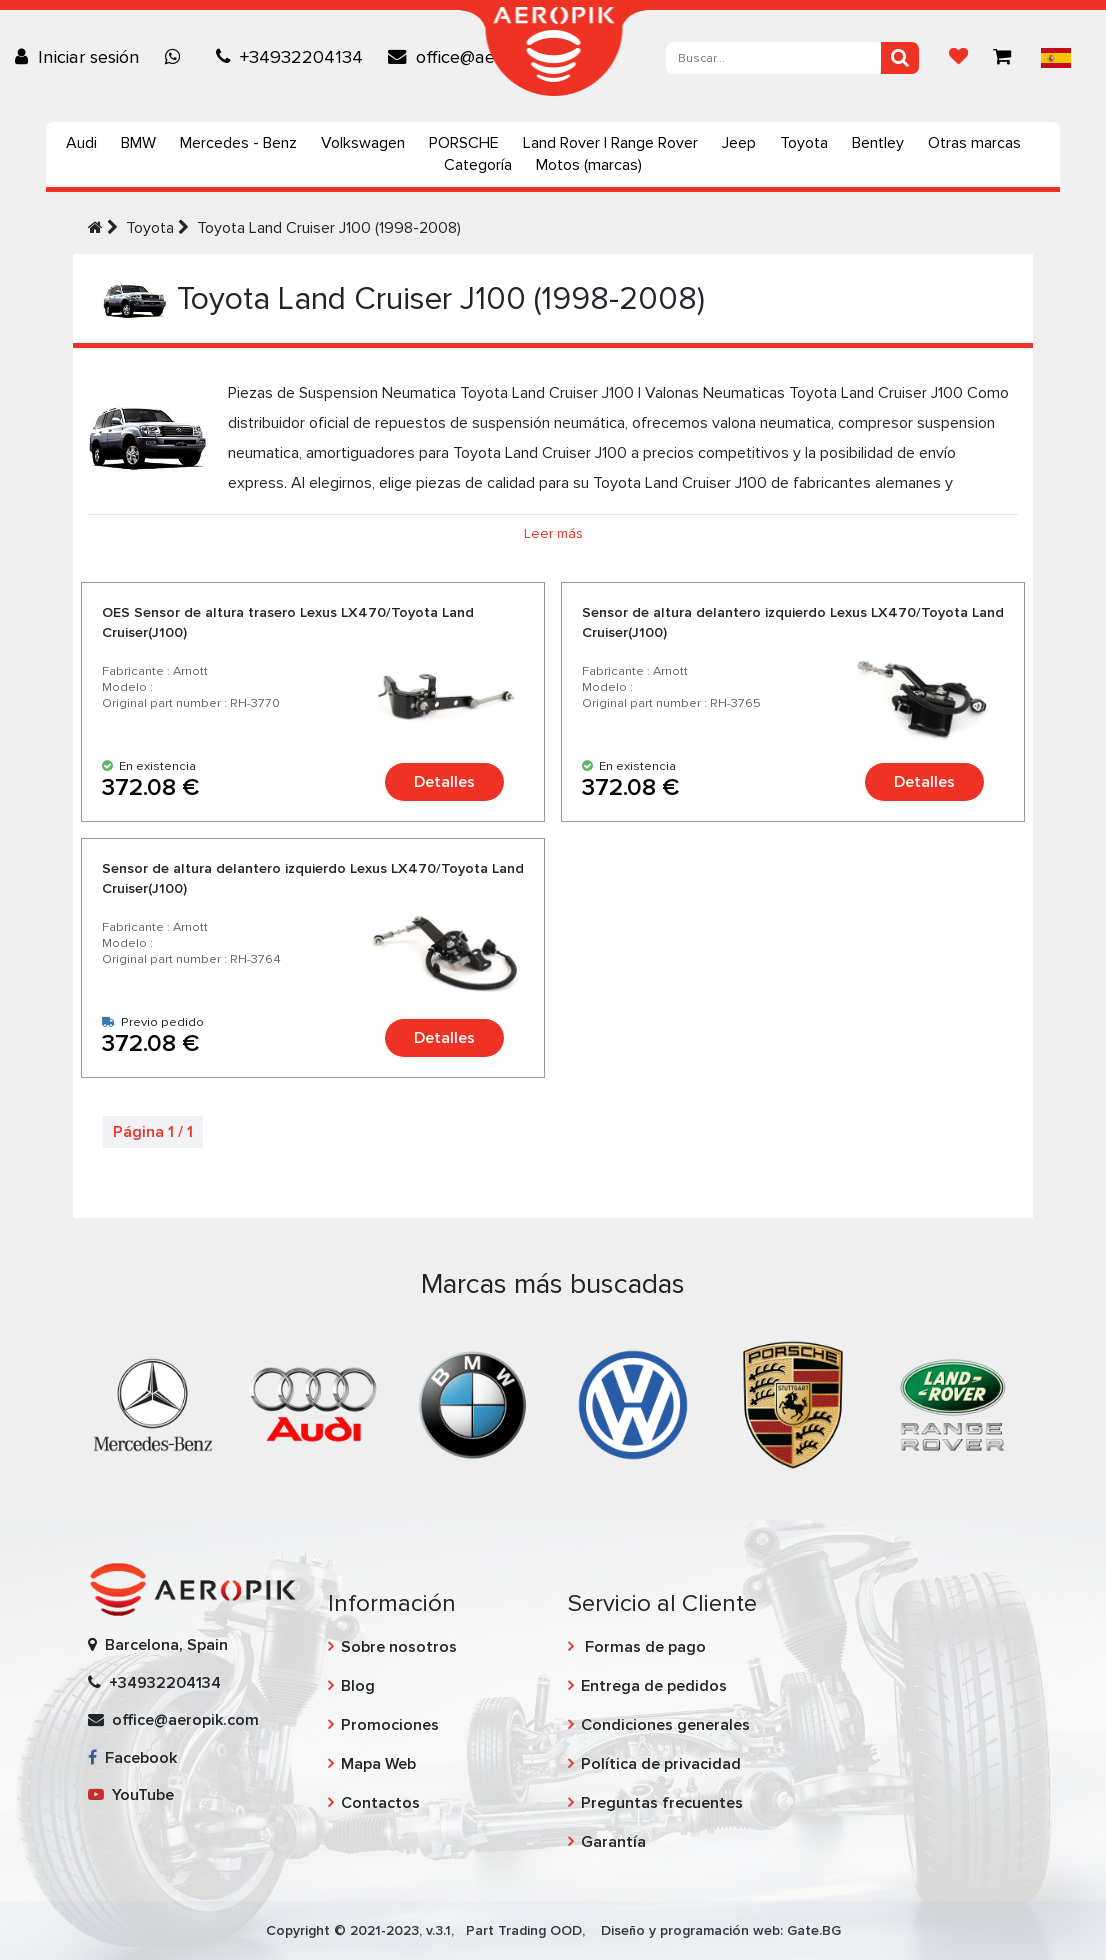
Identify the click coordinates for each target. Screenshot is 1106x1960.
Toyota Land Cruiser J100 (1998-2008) (329, 228)
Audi (81, 143)
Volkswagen (363, 143)
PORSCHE (464, 143)
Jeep (739, 143)
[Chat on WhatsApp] (178, 57)
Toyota (804, 143)
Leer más (553, 533)
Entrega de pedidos (654, 1686)
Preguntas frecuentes (662, 1803)
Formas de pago (643, 1647)
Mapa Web (378, 1764)
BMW (138, 143)
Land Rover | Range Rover (610, 143)
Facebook (132, 1758)
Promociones (390, 1725)
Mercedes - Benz (238, 143)
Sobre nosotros (399, 1647)
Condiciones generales (665, 1725)
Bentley (878, 143)
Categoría (478, 165)
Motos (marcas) (589, 165)
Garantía (613, 1842)
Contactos (380, 1803)
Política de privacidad (661, 1764)
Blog (358, 1686)
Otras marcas (974, 143)
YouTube (131, 1795)
